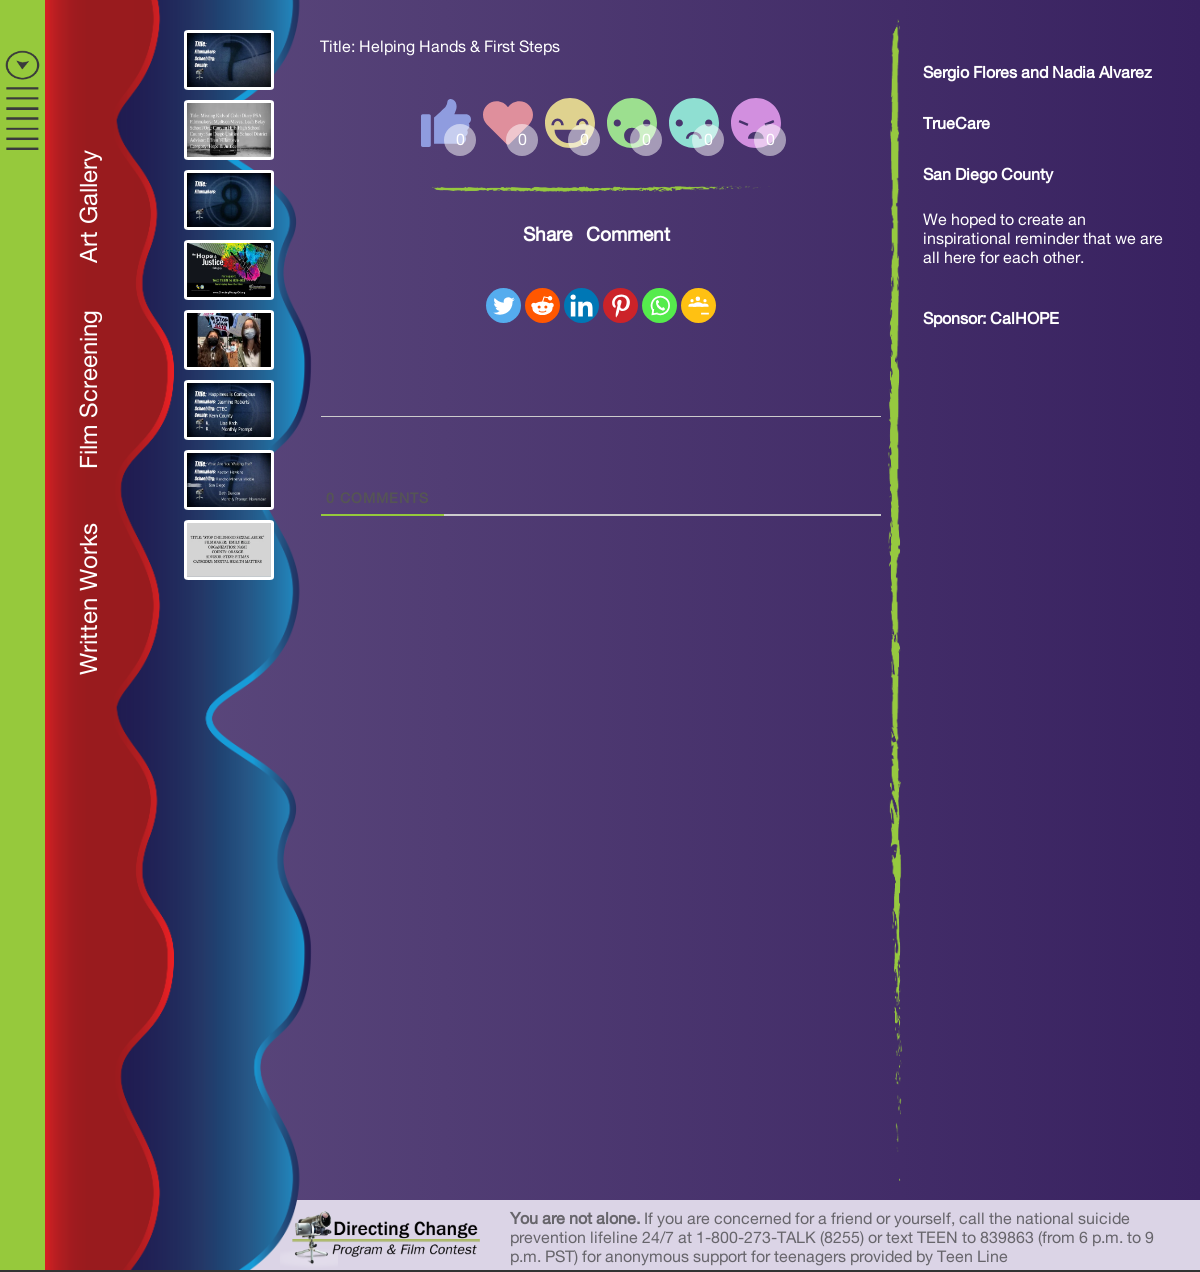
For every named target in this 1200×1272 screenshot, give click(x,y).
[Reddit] (542, 305)
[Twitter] (503, 305)
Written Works (90, 599)
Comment (628, 235)
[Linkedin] (581, 305)
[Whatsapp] (659, 305)
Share (547, 235)
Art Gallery (90, 206)
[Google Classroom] (698, 305)
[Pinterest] (620, 305)
